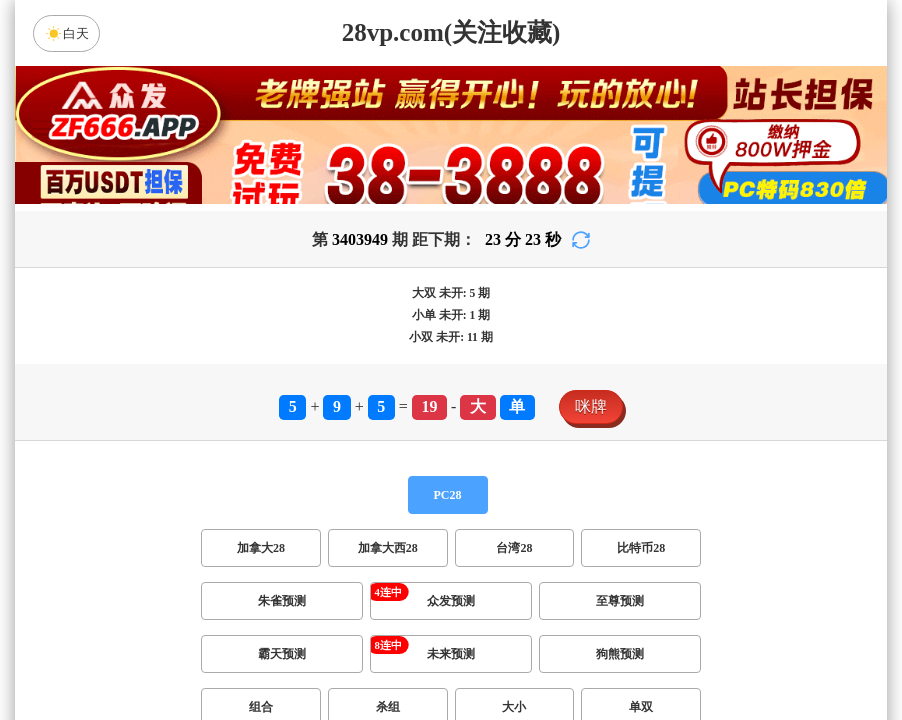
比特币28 (641, 548)
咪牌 (591, 406)
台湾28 (514, 548)
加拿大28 (261, 548)
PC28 (448, 495)
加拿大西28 (388, 548)
